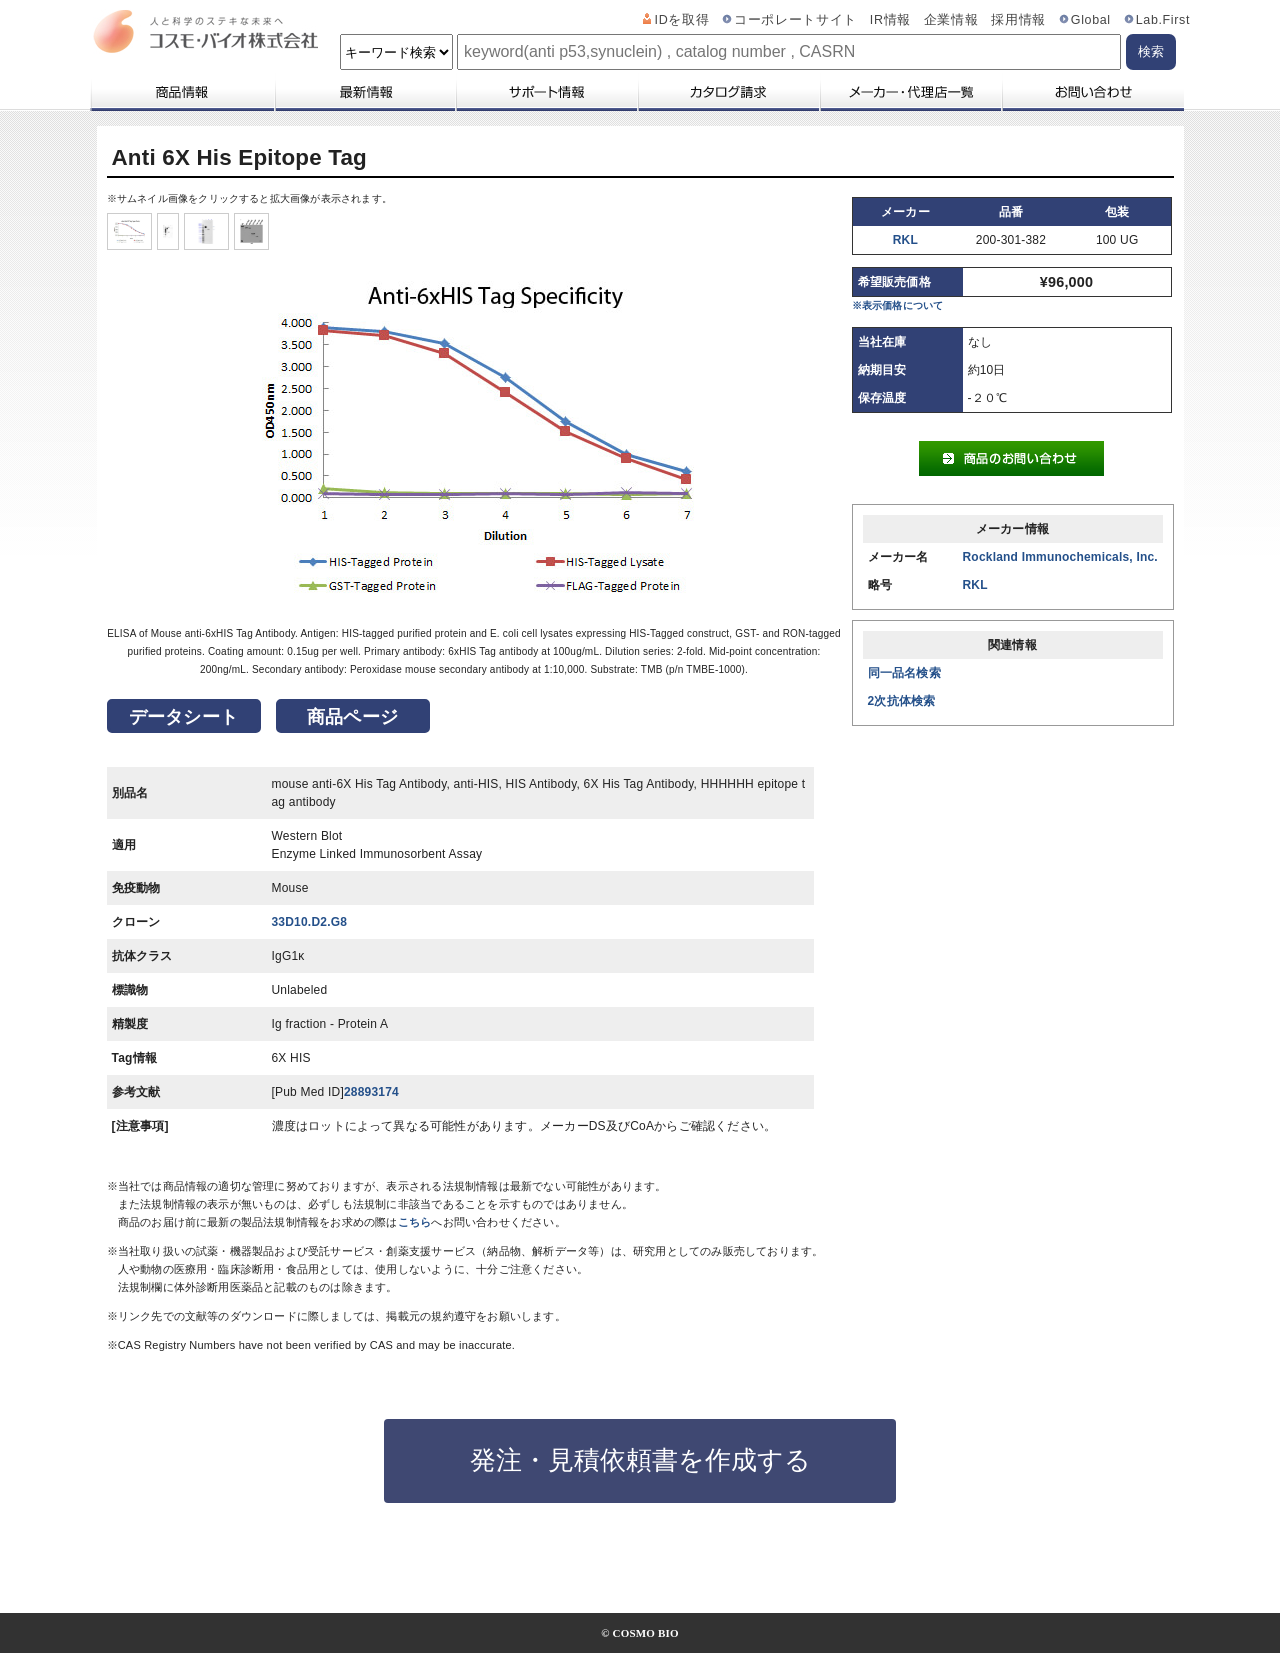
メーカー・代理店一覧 (910, 92)
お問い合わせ (1092, 92)
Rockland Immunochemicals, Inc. (1060, 557)
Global (1091, 20)
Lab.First (1163, 20)
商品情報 (181, 92)
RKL (905, 240)
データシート (183, 717)
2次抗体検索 (902, 701)
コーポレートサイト (795, 20)
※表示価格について (898, 305)
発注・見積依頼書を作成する (640, 1460)
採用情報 (1018, 20)
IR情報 (890, 20)
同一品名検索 (904, 673)
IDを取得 (682, 20)
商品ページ (352, 717)
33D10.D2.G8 (310, 922)
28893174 (371, 1092)
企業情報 (951, 20)
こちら (415, 1222)
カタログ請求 (728, 92)
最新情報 (364, 92)
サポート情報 (546, 92)
